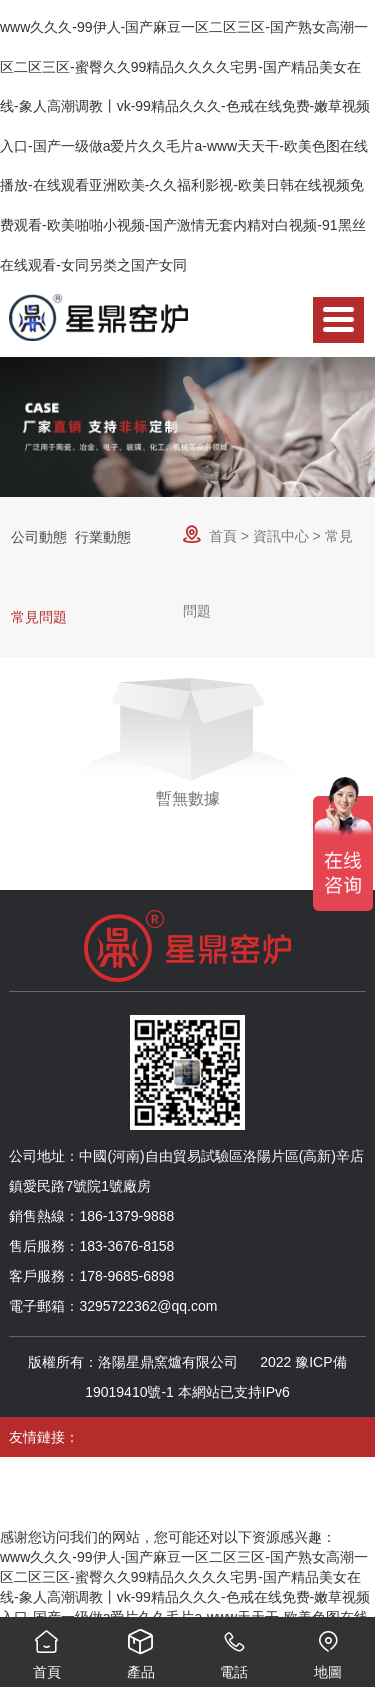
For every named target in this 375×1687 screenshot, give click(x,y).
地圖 (328, 1648)
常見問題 (39, 617)
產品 (141, 1648)
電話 (235, 1648)
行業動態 (103, 537)
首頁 (223, 536)
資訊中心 (281, 536)
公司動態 (39, 537)
